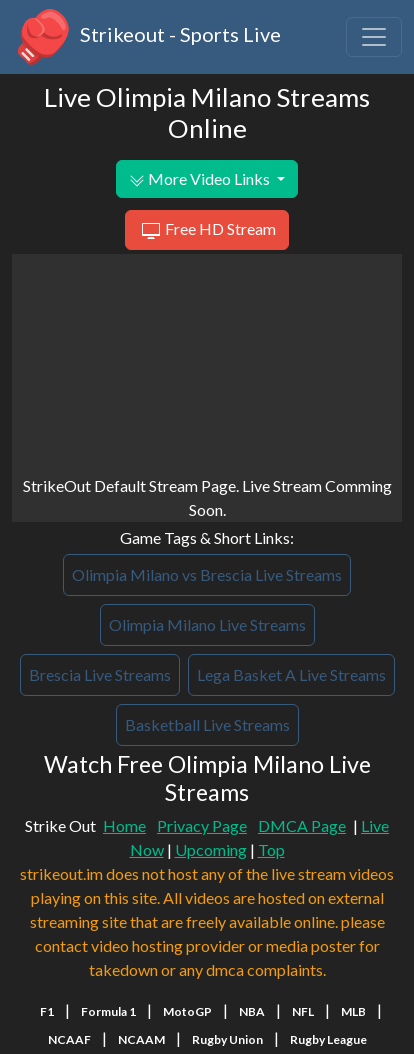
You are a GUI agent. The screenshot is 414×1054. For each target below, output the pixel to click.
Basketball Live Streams (207, 724)
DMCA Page (302, 825)
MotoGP (187, 1011)
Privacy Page (202, 825)
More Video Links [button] (201, 179)
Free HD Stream (206, 231)
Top (271, 849)
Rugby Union (227, 1039)
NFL (303, 1011)
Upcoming (211, 849)
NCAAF (69, 1039)
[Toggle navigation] (374, 37)
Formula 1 (108, 1011)
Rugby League (328, 1039)
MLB (353, 1011)
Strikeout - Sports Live (146, 37)
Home (124, 825)
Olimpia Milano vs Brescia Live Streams (207, 574)
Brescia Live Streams (100, 674)
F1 (47, 1011)
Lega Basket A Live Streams (291, 674)
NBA (252, 1011)
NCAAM (141, 1039)
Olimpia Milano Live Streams (207, 624)
